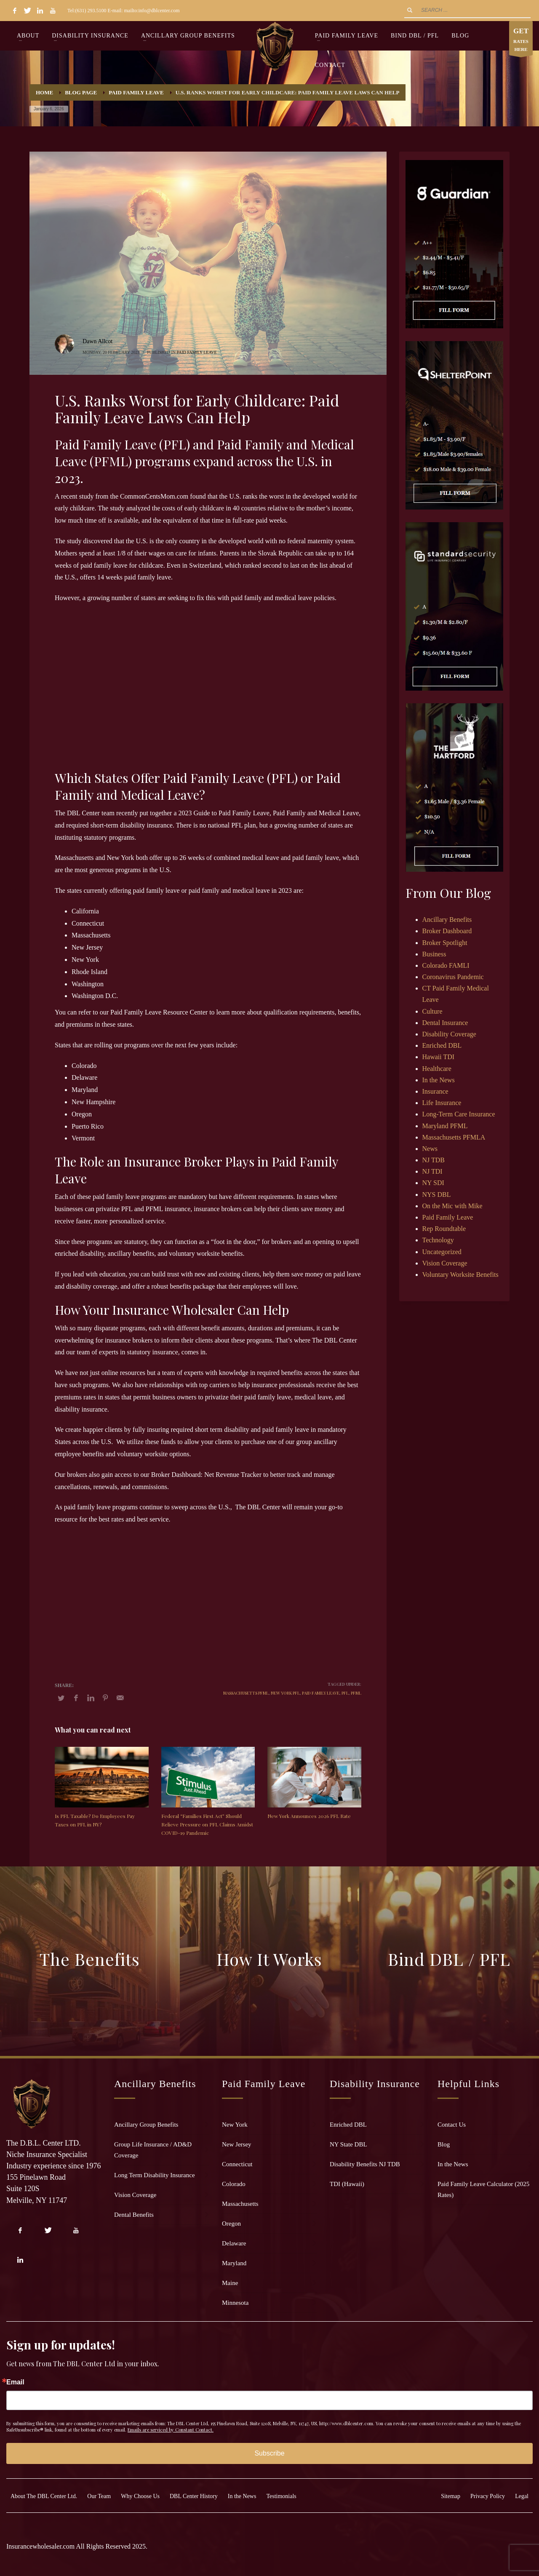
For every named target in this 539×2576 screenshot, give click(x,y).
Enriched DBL (442, 1045)
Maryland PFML (445, 1125)
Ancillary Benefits (447, 919)
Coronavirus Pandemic (453, 976)
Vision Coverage (444, 1263)
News (430, 1148)
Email (15, 2382)
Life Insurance (442, 1102)
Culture (432, 1011)
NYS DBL (436, 1194)
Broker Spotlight (444, 942)
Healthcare (436, 1068)
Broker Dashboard (447, 930)
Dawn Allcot (97, 341)
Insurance (435, 1091)
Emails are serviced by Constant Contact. (170, 2430)
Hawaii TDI (438, 1056)
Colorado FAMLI (446, 965)
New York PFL (285, 1693)
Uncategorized (442, 1251)
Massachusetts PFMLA (454, 1137)
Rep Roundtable (444, 1228)
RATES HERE (521, 40)
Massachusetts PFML (246, 1693)
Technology (438, 1240)
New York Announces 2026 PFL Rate (309, 1816)
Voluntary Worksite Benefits (460, 1274)
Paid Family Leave (197, 352)
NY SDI (433, 1182)
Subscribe (269, 2453)
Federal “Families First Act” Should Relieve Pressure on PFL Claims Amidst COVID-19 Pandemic (207, 1824)
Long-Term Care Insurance (458, 1114)
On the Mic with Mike (452, 1205)
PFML (356, 1693)
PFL (345, 1693)
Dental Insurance (445, 1022)
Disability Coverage (449, 1034)
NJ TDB (433, 1160)
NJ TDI (432, 1171)
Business (434, 954)
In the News (438, 1080)
